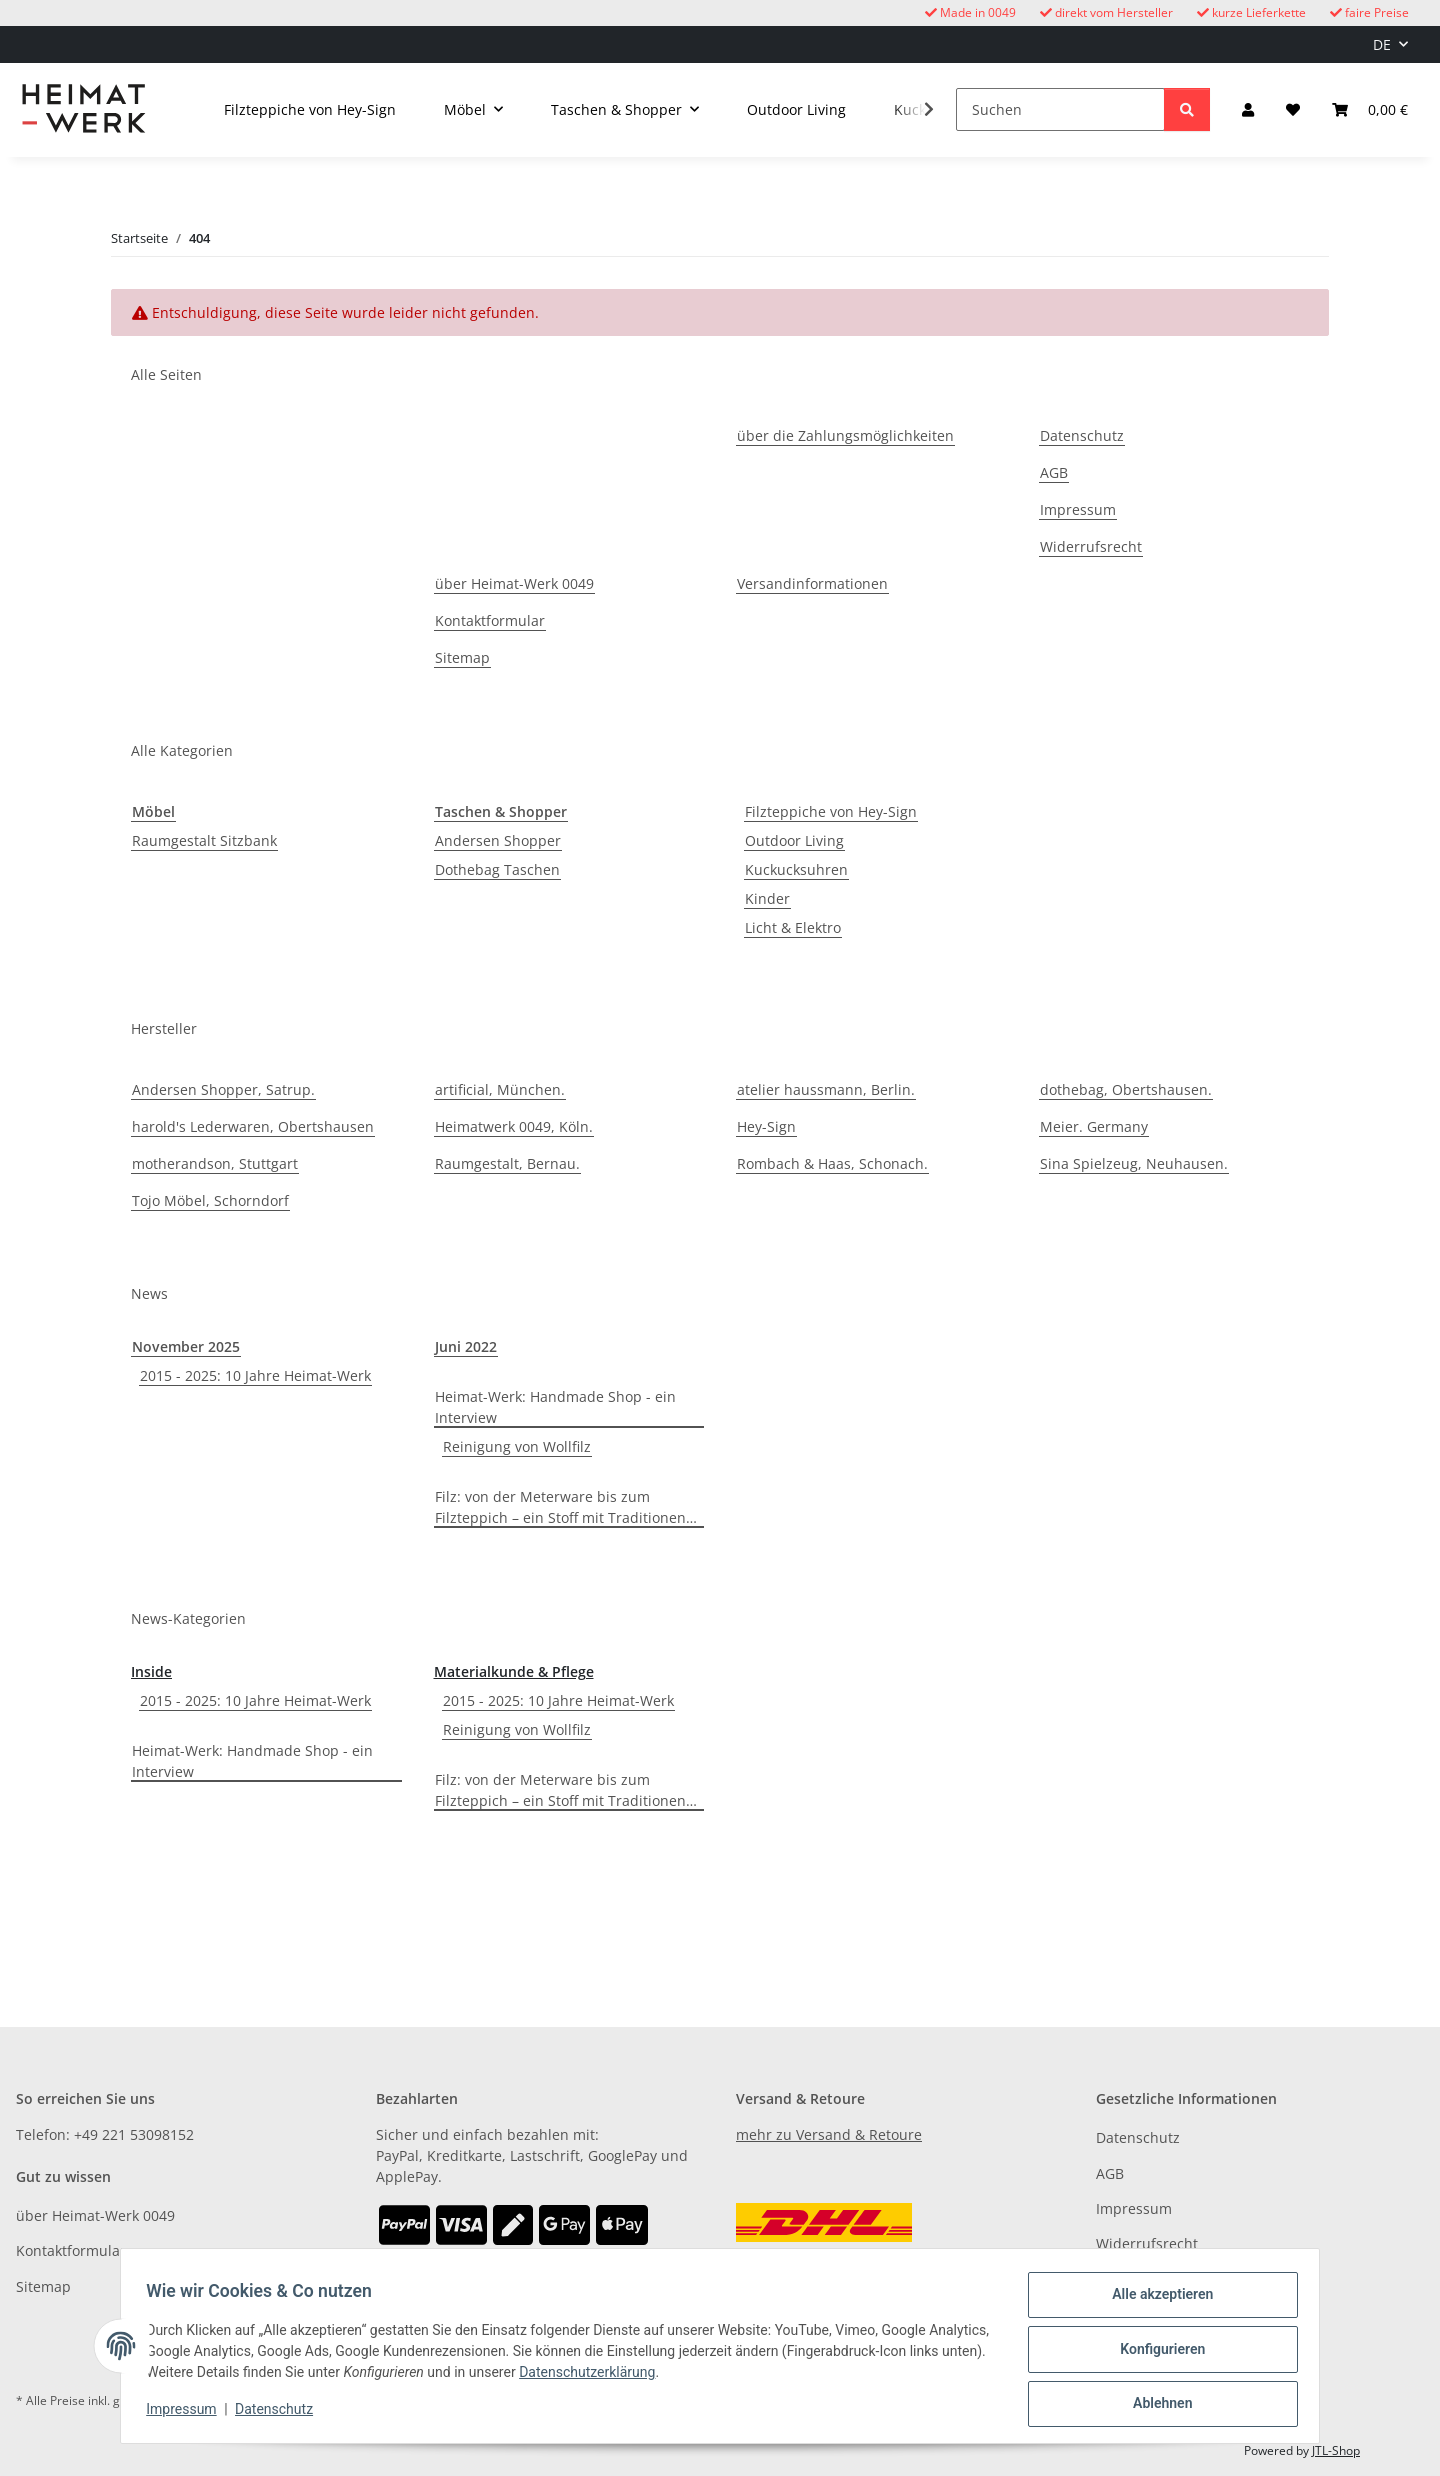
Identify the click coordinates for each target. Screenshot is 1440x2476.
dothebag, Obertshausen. (1126, 1089)
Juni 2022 (466, 1346)
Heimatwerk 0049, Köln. (514, 1126)
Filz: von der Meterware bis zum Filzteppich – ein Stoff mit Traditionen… (566, 1507)
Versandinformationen (812, 583)
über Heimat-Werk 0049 (514, 583)
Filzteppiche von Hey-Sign (831, 811)
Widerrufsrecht (1091, 546)
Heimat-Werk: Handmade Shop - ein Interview (555, 1407)
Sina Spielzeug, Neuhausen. (1134, 1163)
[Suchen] (1060, 109)
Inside (151, 1671)
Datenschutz (281, 2414)
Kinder (767, 898)
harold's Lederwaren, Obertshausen (253, 1126)
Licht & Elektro (793, 927)
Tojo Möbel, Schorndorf (210, 1200)
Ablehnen (1155, 2405)
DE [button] (1382, 44)
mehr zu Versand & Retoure (829, 2134)
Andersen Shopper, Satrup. (223, 1089)
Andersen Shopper (498, 840)
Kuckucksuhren (796, 869)
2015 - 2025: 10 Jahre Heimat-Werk (255, 1375)
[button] (1248, 109)
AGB (1054, 472)
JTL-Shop (1336, 2450)
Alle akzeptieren (1155, 2301)
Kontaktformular (490, 620)
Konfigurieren (1155, 2353)
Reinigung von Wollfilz (517, 1446)
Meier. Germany (1094, 1126)
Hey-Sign (766, 1126)
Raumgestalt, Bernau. (507, 1163)
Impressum (188, 2414)
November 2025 (186, 1346)
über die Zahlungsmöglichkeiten (845, 435)
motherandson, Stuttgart (215, 1163)
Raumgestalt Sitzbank (204, 840)
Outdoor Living (794, 840)
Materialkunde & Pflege (514, 1671)
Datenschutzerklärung (673, 2377)
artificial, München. (500, 1089)
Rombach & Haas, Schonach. (832, 1163)
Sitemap (462, 657)
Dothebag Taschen (497, 869)
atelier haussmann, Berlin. (826, 1089)
